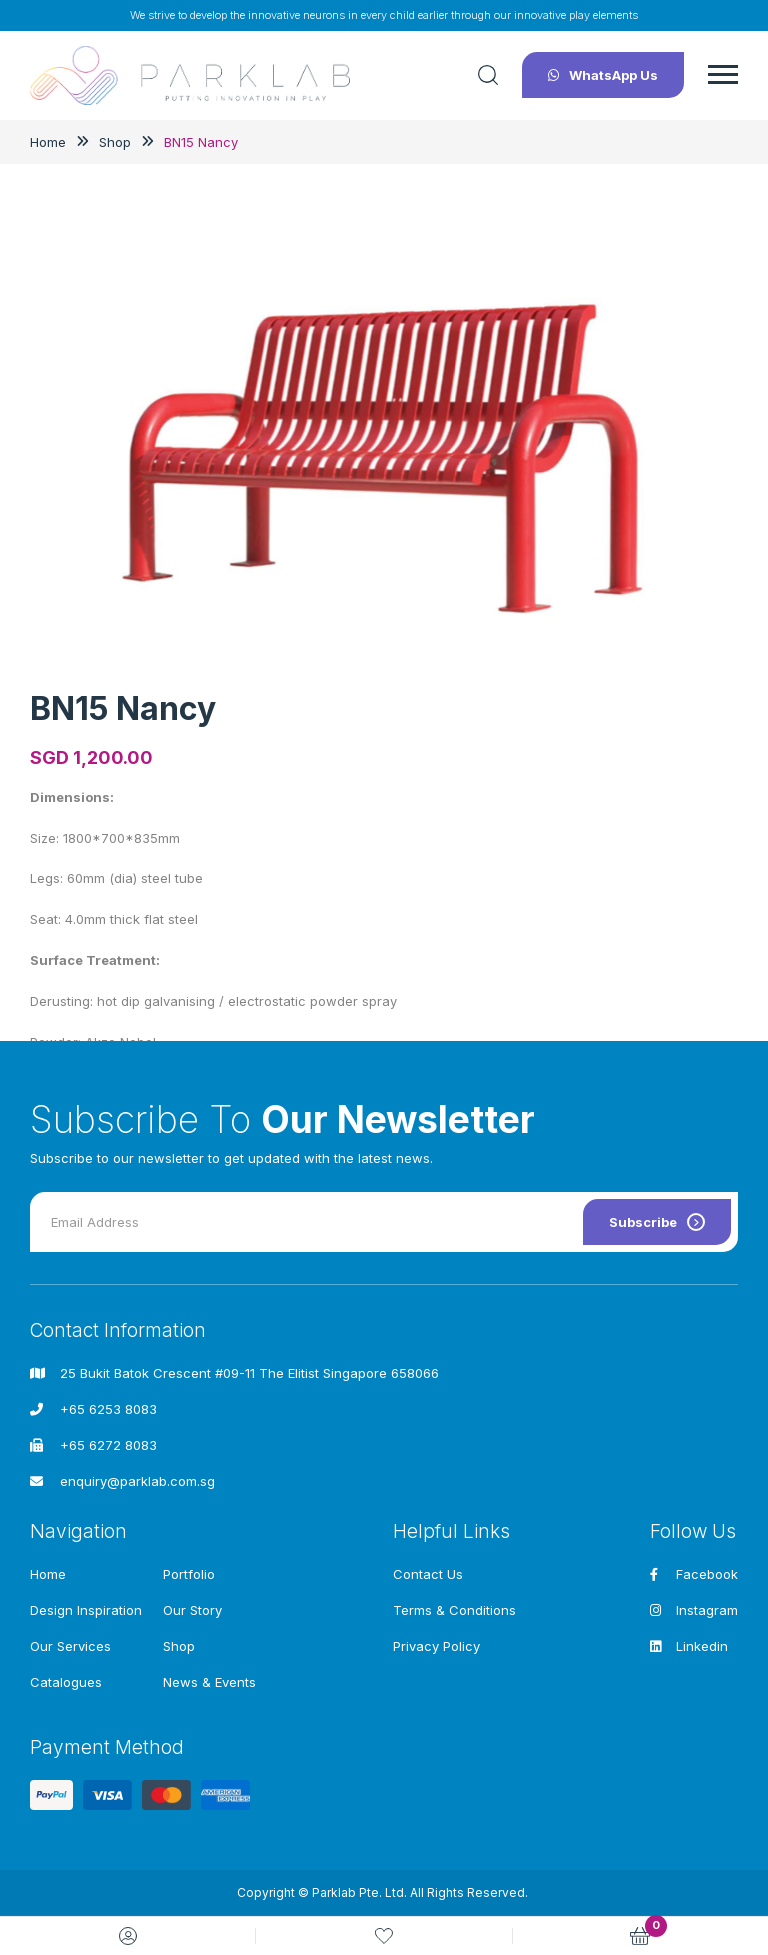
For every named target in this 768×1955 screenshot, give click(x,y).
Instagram (694, 1610)
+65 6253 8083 (108, 1409)
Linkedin (689, 1646)
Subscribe (657, 1222)
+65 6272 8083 (108, 1445)
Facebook (694, 1574)
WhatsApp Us (603, 75)
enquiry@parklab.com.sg (137, 1481)
